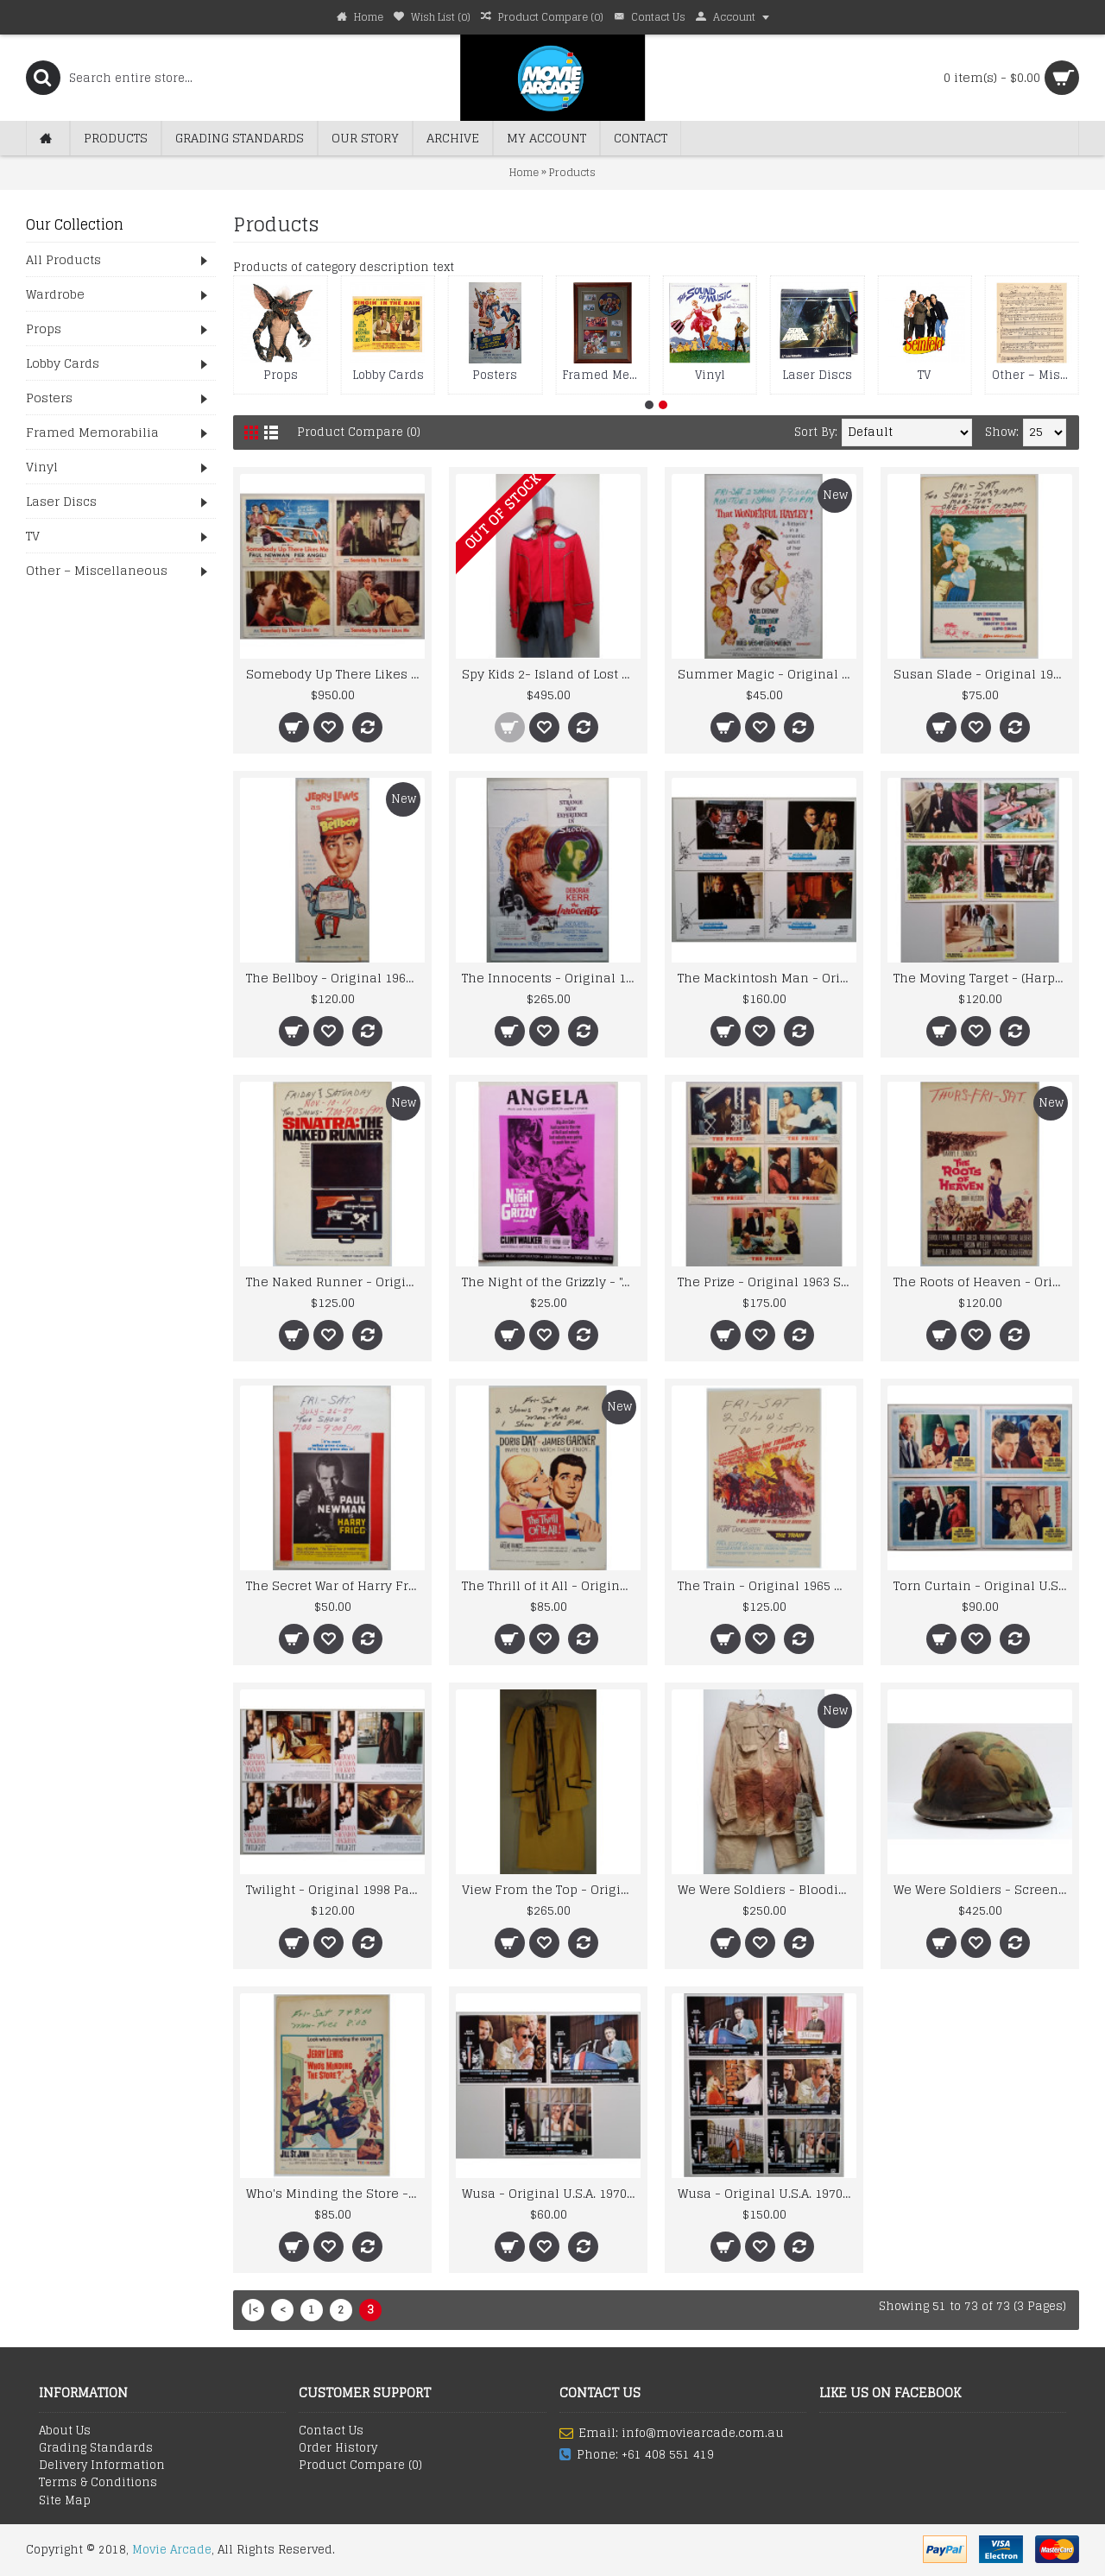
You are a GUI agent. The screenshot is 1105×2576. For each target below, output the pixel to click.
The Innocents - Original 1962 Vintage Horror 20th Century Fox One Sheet (551, 977)
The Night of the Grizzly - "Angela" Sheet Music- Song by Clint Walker (551, 1281)
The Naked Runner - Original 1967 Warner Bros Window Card (335, 1281)
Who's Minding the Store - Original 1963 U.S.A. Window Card (335, 2193)
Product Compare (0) (358, 432)
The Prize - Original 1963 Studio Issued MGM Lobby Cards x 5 (767, 1281)
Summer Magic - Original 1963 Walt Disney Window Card (767, 674)
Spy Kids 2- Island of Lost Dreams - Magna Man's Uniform (551, 674)
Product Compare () (360, 2465)
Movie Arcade (172, 2550)
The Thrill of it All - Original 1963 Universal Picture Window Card (551, 1585)
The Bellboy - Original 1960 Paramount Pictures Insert (335, 977)
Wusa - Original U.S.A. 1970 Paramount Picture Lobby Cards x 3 (551, 2193)
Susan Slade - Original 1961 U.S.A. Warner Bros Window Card (982, 674)
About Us (65, 2431)
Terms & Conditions (98, 2483)
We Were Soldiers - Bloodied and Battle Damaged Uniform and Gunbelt (767, 1889)
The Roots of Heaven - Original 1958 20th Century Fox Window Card (982, 1281)
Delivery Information (102, 2465)
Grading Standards (96, 2448)
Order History (338, 2448)
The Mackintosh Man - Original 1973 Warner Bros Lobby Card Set (767, 977)
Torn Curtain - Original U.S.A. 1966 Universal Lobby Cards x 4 (982, 1585)
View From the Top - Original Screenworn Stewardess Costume (551, 1889)
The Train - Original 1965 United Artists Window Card (767, 1585)
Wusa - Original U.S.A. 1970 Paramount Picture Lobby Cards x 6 (767, 2193)
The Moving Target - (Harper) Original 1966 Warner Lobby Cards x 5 (982, 977)
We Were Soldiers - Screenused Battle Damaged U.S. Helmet (982, 1889)
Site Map (65, 2501)
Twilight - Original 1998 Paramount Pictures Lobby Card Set (335, 1889)
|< (253, 2310)
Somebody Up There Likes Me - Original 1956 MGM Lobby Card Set (335, 674)
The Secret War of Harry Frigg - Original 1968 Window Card (335, 1585)
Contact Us (331, 2431)
